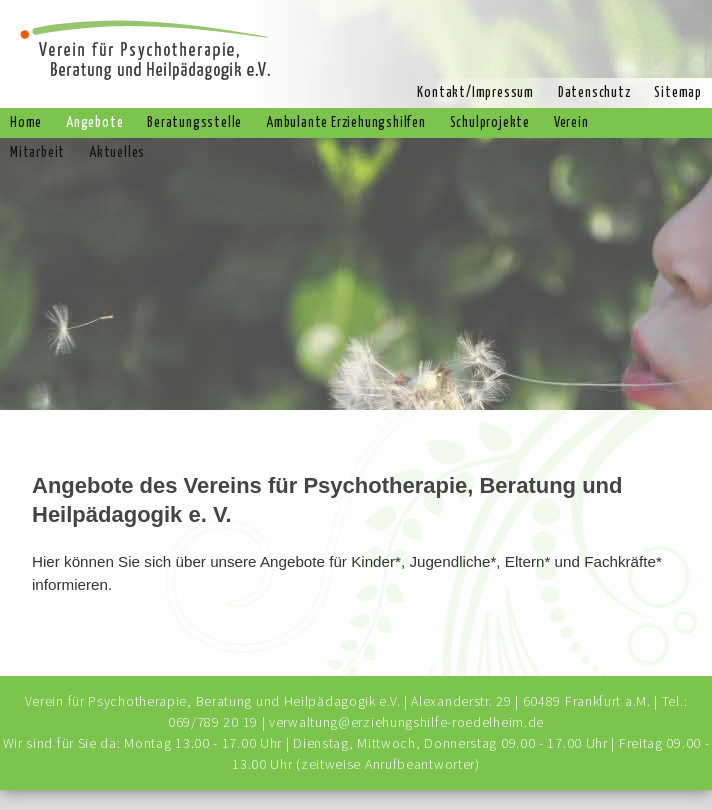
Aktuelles (117, 153)
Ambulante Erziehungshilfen (346, 123)
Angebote (94, 123)
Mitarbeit (37, 153)
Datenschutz (594, 93)
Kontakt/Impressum (475, 93)
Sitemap (678, 93)
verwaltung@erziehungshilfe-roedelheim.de (406, 722)
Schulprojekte (490, 123)
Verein (571, 123)
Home (26, 123)
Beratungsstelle (194, 123)
